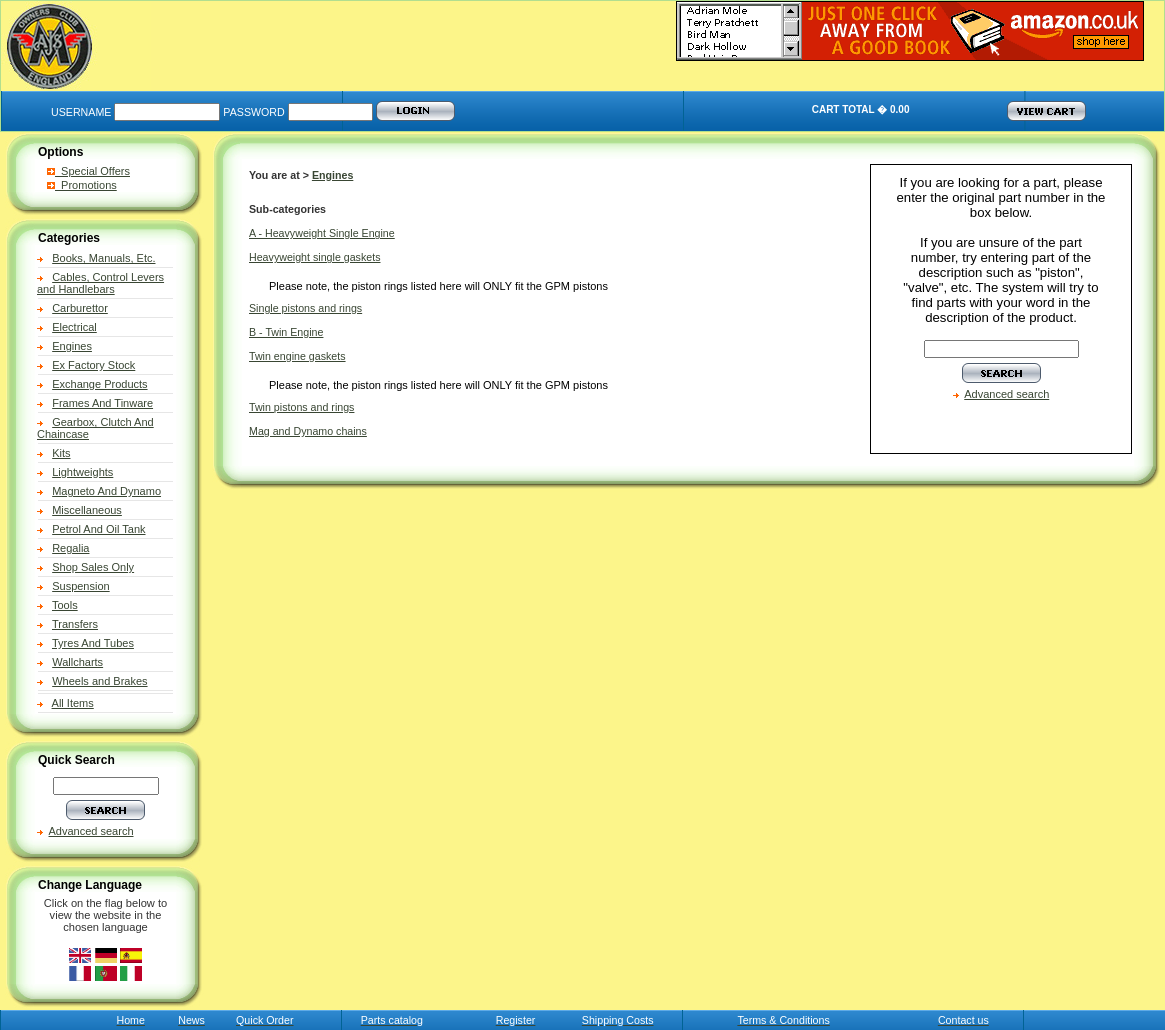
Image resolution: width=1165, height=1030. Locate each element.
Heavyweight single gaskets (315, 257)
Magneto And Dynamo (106, 491)
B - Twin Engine (286, 332)
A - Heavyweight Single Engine (322, 233)
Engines (72, 346)
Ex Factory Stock (93, 365)
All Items (73, 703)
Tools (65, 605)
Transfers (75, 624)
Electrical (74, 327)
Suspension (81, 586)
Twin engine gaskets (297, 356)
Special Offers (88, 171)
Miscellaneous (87, 510)
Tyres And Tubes (93, 643)
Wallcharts (77, 662)
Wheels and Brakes (99, 681)
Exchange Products (99, 384)
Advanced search (91, 831)
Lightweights (82, 472)
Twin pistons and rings (301, 407)
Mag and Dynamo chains (308, 431)
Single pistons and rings (305, 308)
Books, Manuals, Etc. (103, 258)
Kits (61, 453)
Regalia (70, 548)
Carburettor (80, 308)
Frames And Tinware (102, 403)
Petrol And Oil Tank (98, 529)
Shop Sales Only (93, 567)
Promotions (82, 185)
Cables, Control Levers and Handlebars (100, 283)
